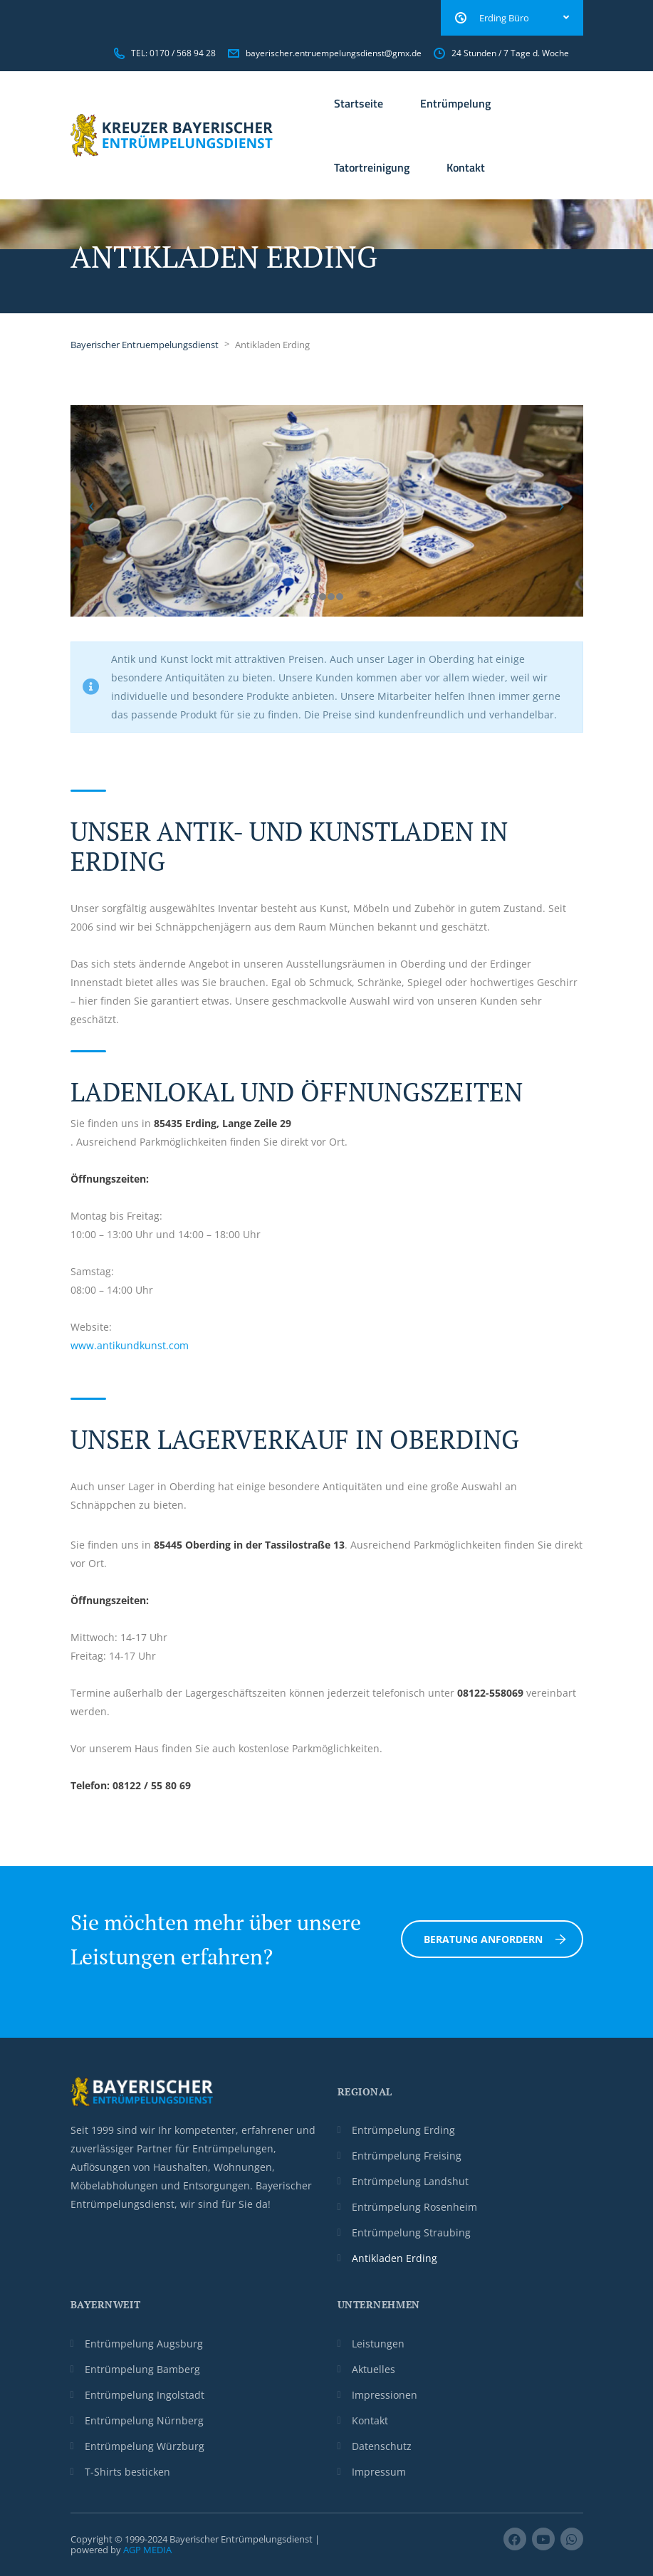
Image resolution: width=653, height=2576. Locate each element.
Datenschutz (382, 2446)
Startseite (358, 103)
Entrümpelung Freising (406, 2155)
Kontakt (465, 167)
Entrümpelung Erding (403, 2130)
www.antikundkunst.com (129, 1345)
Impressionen (384, 2395)
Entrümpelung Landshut (410, 2181)
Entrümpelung (455, 103)
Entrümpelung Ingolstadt (144, 2395)
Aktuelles (373, 2369)
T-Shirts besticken (127, 2471)
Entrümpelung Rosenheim (414, 2207)
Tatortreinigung (371, 167)
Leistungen (378, 2343)
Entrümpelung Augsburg (144, 2343)
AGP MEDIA (147, 2549)
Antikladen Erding (394, 2258)
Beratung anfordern (495, 1939)
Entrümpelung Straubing (411, 2232)
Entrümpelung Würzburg (144, 2446)
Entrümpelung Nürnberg (144, 2420)
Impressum (379, 2471)
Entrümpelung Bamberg (142, 2369)
